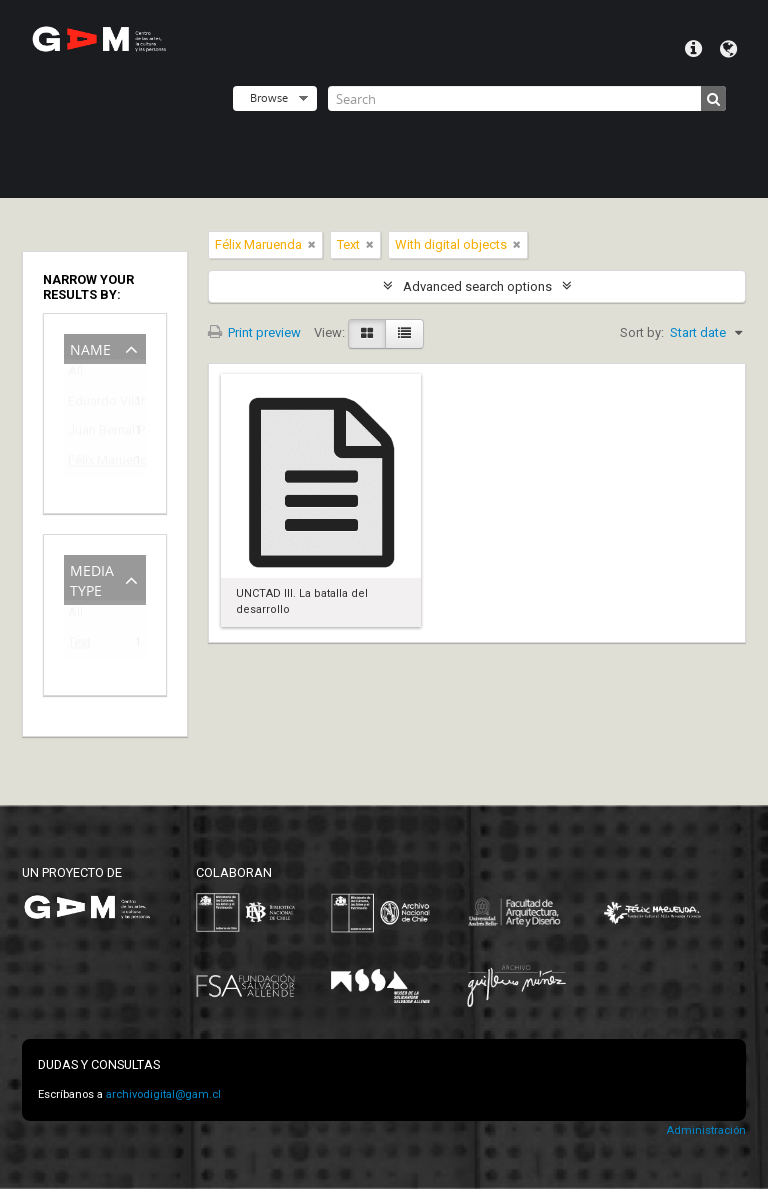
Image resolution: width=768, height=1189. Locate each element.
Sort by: (642, 332)
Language (728, 49)
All (75, 375)
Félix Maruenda (91, 463)
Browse (269, 97)
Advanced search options (477, 286)
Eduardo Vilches (91, 404)
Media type (92, 578)
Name (90, 347)
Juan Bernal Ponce (91, 433)
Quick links (693, 49)
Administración (706, 1130)
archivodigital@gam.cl (163, 1094)
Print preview (254, 332)
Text (79, 645)
